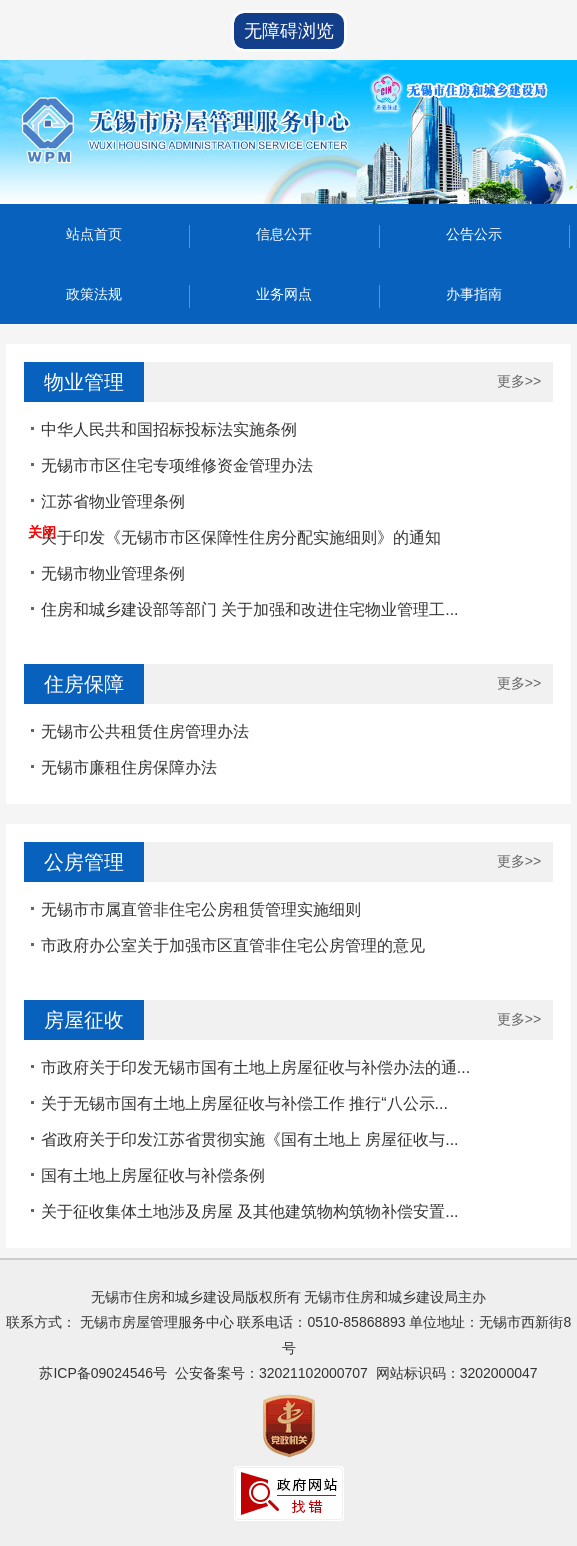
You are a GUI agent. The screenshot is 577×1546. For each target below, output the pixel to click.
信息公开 (284, 234)
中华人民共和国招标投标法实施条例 (169, 429)
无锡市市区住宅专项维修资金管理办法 (177, 465)
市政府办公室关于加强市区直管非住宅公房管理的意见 (233, 945)
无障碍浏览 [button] (289, 31)
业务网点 (284, 294)
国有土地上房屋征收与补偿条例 (153, 1175)
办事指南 (474, 294)
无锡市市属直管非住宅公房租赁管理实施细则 (201, 909)
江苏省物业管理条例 (113, 501)
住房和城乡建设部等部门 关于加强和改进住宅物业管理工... (250, 609)
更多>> (519, 381)
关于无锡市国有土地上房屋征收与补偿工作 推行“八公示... (244, 1103)
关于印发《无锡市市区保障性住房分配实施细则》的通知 (241, 537)
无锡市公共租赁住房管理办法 (145, 731)
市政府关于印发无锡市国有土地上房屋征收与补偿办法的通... (255, 1067)
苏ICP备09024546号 (103, 1373)
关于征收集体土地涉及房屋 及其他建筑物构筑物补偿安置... (250, 1211)
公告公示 (474, 234)
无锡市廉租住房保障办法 (129, 767)
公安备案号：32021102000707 (271, 1373)
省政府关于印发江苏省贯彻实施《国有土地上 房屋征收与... (250, 1139)
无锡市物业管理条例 (113, 573)
